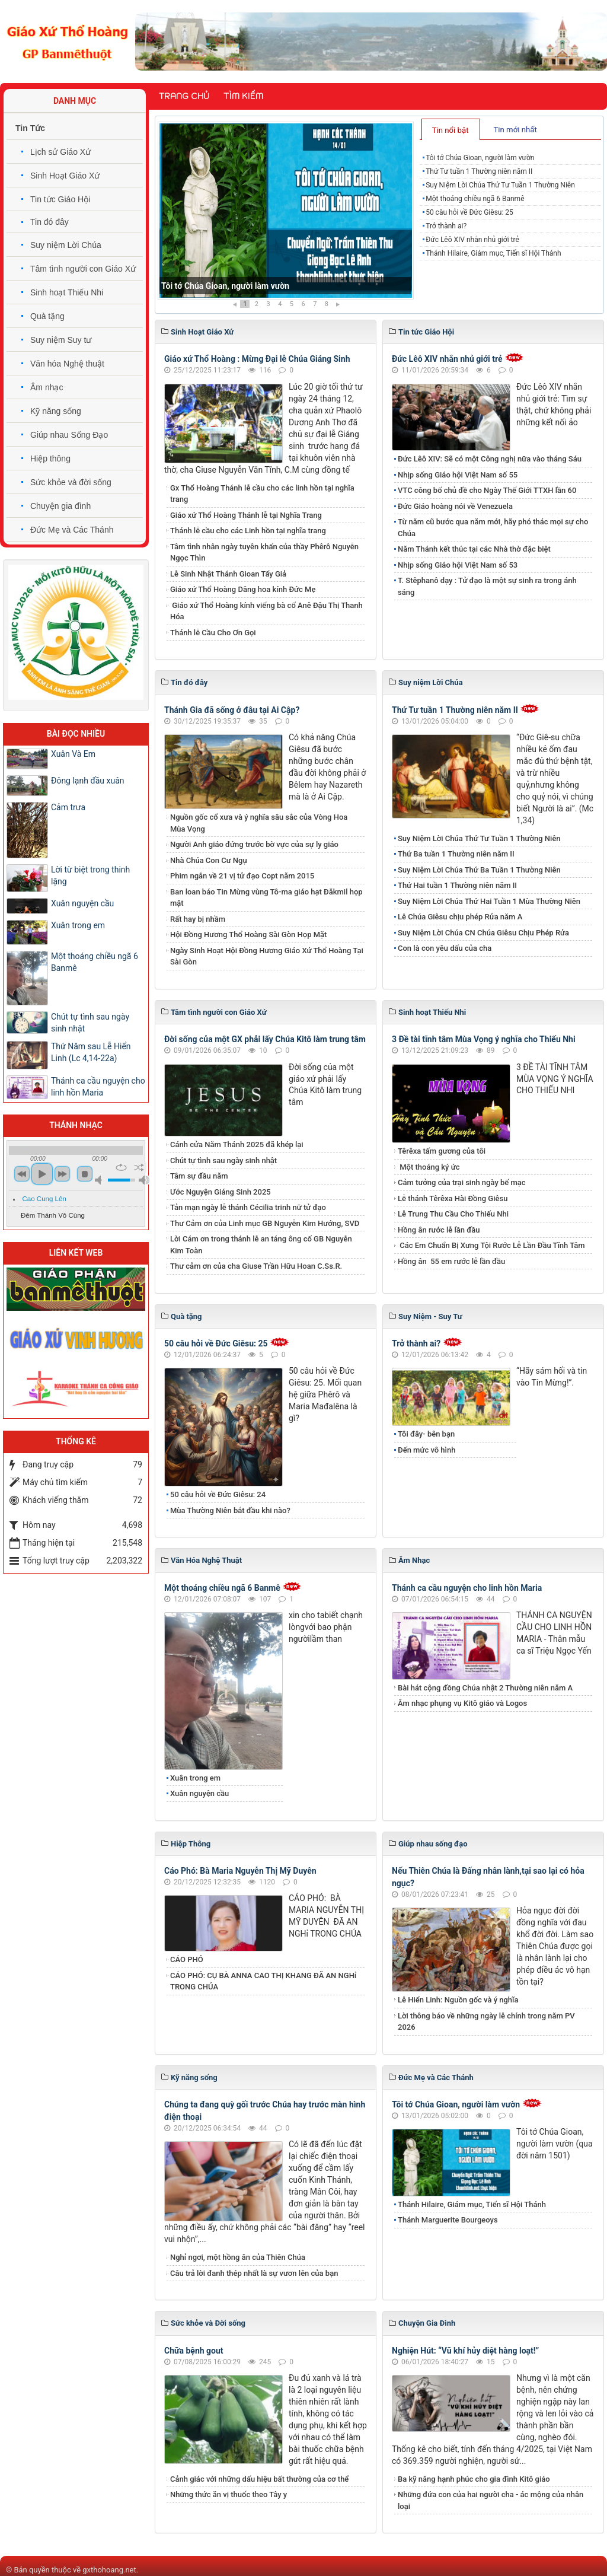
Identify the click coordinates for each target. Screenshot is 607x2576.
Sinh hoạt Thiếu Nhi (66, 292)
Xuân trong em (195, 1777)
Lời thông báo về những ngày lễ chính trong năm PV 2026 (486, 2021)
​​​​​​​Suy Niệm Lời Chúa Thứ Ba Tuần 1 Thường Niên (479, 869)
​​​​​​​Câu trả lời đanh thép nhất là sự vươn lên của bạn (254, 2273)
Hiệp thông (50, 458)
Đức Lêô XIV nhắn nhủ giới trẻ (472, 239)
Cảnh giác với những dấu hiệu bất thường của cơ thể (261, 2479)
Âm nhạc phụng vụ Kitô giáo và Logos (462, 1703)
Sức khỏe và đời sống (70, 482)
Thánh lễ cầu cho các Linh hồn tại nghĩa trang (248, 530)
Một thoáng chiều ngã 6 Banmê (475, 199)
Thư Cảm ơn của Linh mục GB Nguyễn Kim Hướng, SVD (264, 1223)
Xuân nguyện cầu (199, 1793)
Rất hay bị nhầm (197, 919)
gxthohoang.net (109, 2569)
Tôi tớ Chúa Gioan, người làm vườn (225, 286)
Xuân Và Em (73, 754)
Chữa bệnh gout (193, 2350)
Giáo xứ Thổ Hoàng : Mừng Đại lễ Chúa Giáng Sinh (257, 359)
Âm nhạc (46, 387)
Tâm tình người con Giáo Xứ (83, 268)
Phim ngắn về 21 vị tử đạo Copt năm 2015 (242, 875)
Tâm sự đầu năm (199, 1175)
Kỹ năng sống (55, 411)
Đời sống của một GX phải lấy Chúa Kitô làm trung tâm (265, 1039)
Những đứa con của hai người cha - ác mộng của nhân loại (490, 2500)
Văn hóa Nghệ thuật (67, 363)
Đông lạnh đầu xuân (87, 780)
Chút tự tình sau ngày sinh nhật (223, 1160)
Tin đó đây (49, 222)
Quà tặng (47, 316)
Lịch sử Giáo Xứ (60, 152)
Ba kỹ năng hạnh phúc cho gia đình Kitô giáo (474, 2479)
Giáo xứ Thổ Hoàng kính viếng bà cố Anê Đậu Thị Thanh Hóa (266, 611)
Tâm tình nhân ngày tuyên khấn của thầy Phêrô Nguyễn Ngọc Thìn (264, 552)
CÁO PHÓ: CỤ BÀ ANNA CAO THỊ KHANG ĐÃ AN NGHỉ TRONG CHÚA (263, 1981)
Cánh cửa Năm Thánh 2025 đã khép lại (237, 1144)
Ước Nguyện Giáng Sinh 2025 (220, 1191)
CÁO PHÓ (186, 1959)
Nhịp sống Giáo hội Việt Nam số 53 (457, 565)
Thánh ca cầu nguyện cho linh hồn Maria (467, 1588)
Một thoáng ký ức (428, 1167)
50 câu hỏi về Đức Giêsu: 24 (218, 1494)
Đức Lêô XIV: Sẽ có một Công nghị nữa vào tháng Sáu (490, 458)
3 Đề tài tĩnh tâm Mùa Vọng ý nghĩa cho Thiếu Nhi (484, 1039)
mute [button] (100, 1180)
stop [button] (84, 1174)
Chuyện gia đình (60, 506)
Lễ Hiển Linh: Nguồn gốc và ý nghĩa (458, 1999)
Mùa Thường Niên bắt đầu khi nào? (230, 1510)
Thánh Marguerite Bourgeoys (448, 2219)
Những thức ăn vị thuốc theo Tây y (228, 2494)
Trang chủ (184, 96)
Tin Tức (30, 128)
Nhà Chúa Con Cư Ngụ (208, 860)
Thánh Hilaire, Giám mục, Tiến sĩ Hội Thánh (493, 253)
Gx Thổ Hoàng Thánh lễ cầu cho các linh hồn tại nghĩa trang (262, 493)
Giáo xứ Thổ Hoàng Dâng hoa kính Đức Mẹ (242, 589)
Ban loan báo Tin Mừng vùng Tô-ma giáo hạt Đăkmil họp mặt (266, 897)
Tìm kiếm (243, 96)
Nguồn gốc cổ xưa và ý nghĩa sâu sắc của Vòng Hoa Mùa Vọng (258, 823)
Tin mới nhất (514, 129)
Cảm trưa (68, 807)
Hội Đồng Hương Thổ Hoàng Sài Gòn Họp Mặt (248, 934)
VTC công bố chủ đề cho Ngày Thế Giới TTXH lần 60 (487, 490)
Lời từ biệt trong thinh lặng (90, 875)
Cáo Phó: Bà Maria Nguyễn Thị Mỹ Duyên (240, 1871)
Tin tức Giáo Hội (60, 199)
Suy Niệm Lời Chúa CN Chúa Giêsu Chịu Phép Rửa (483, 932)
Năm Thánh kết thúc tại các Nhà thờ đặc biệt (474, 549)
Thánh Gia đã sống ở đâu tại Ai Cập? (231, 710)
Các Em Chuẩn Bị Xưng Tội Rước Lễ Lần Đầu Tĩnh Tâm (491, 1245)
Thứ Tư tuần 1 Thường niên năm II (479, 171)
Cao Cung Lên (44, 1198)
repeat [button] (121, 1167)
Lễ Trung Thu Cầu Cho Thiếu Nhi (453, 1213)
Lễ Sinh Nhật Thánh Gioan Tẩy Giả (228, 573)
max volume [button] (144, 1180)
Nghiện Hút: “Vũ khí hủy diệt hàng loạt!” (465, 2350)
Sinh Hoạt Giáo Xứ (65, 175)
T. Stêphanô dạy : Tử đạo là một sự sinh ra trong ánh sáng (487, 586)
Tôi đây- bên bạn (426, 1433)
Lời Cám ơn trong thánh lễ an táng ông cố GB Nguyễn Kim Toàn (261, 1244)
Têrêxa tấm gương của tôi (441, 1151)
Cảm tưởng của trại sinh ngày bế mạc (462, 1182)
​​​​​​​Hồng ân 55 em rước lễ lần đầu (451, 1261)
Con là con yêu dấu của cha (444, 948)
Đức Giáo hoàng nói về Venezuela (455, 506)
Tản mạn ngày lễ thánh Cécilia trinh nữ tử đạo (248, 1207)
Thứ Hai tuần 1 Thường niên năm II (457, 885)
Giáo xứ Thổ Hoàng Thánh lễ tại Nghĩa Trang (246, 515)
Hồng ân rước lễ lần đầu (439, 1229)
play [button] (42, 1174)
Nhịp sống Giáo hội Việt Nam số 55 (457, 474)
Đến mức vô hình (426, 1449)
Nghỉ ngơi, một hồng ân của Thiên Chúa (237, 2257)
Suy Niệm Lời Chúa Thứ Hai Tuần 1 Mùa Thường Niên (489, 901)
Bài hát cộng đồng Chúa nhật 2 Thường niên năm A (485, 1687)
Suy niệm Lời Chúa (65, 245)
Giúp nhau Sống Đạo (69, 435)
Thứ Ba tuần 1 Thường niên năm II (456, 853)
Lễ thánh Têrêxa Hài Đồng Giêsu (452, 1198)
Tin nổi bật (450, 130)
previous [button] (22, 1174)
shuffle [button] (139, 1167)
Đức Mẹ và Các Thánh (71, 529)
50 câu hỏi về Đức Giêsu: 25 (469, 212)
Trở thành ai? (446, 226)
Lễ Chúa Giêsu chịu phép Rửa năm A (460, 916)
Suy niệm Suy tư (60, 340)
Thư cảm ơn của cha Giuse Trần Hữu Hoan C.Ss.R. (256, 1266)
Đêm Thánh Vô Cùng (53, 1215)
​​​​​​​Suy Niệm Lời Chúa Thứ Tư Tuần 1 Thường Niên (500, 185)
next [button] (62, 1174)
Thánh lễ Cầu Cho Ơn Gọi (213, 632)
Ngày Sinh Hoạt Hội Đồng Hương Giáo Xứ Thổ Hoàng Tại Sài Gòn (266, 956)
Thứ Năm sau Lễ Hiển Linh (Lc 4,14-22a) (91, 1052)
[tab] (450, 129)
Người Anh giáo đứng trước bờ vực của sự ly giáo (254, 844)
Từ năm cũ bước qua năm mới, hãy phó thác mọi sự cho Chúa (493, 527)
